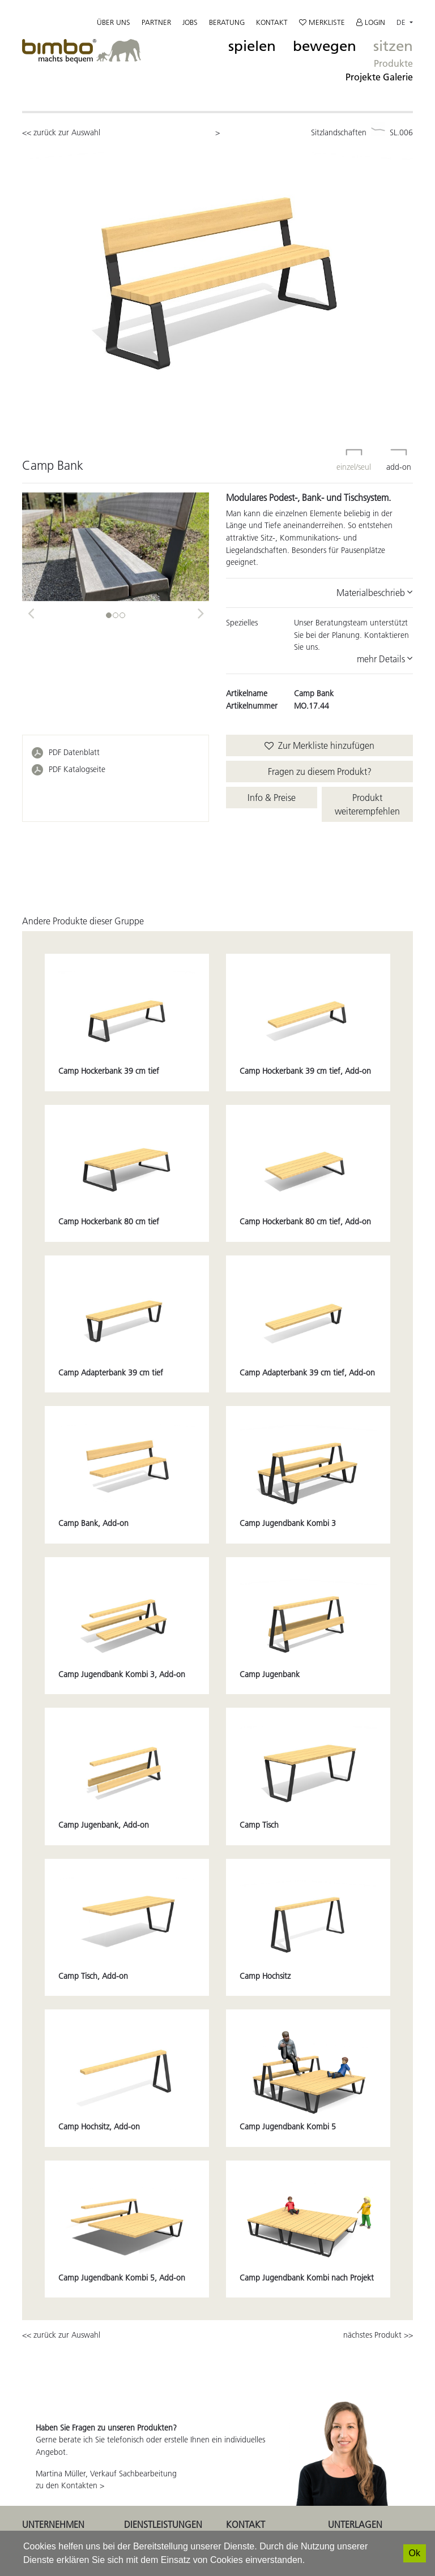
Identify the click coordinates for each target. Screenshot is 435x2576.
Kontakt (272, 22)
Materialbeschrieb (374, 593)
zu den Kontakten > (70, 2485)
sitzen (393, 46)
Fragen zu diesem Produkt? (320, 771)
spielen (252, 46)
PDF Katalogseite (77, 769)
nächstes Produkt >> (378, 2335)
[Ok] (414, 2553)
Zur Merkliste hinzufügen (319, 745)
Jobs (190, 22)
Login (370, 22)
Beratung (227, 22)
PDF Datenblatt (74, 752)
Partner (156, 22)
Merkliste (322, 22)
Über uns (113, 22)
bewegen (324, 46)
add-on (399, 452)
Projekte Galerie (379, 77)
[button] (30, 609)
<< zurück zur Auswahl (61, 132)
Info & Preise (272, 797)
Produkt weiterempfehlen (367, 804)
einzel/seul (353, 452)
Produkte (393, 63)
